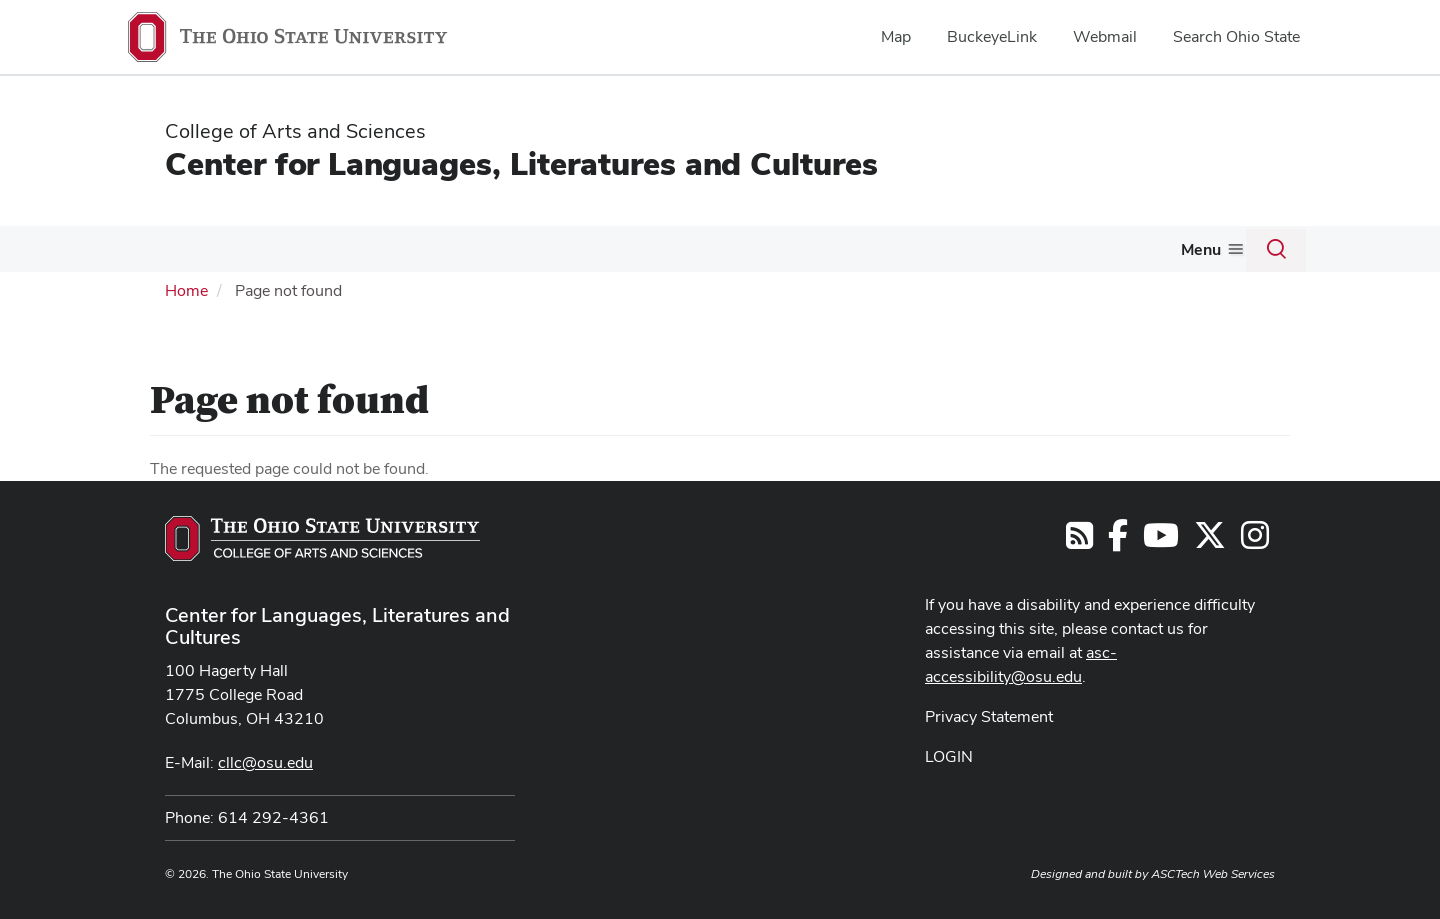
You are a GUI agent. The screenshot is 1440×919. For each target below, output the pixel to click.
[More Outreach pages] (818, 254)
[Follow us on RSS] (1079, 539)
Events (988, 248)
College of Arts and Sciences (295, 131)
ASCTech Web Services (1213, 872)
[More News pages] (1101, 254)
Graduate (509, 248)
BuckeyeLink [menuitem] (992, 36)
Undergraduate (384, 248)
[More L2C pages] (299, 254)
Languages (182, 248)
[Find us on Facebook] (1118, 539)
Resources (887, 248)
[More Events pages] (1020, 254)
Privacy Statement (989, 714)
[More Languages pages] (229, 254)
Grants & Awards (643, 248)
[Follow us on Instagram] (1255, 539)
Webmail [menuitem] (1105, 36)
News (1072, 248)
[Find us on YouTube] (1161, 539)
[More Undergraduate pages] (445, 254)
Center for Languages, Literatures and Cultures (521, 163)
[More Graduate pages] (550, 254)
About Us (1167, 248)
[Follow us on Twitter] (1210, 539)
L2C (276, 248)
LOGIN (949, 754)
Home (186, 288)
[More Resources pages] (933, 254)
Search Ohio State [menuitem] (1236, 36)
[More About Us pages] (1209, 254)
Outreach (777, 248)
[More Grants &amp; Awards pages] (713, 254)
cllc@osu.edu (265, 760)
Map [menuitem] (896, 36)
